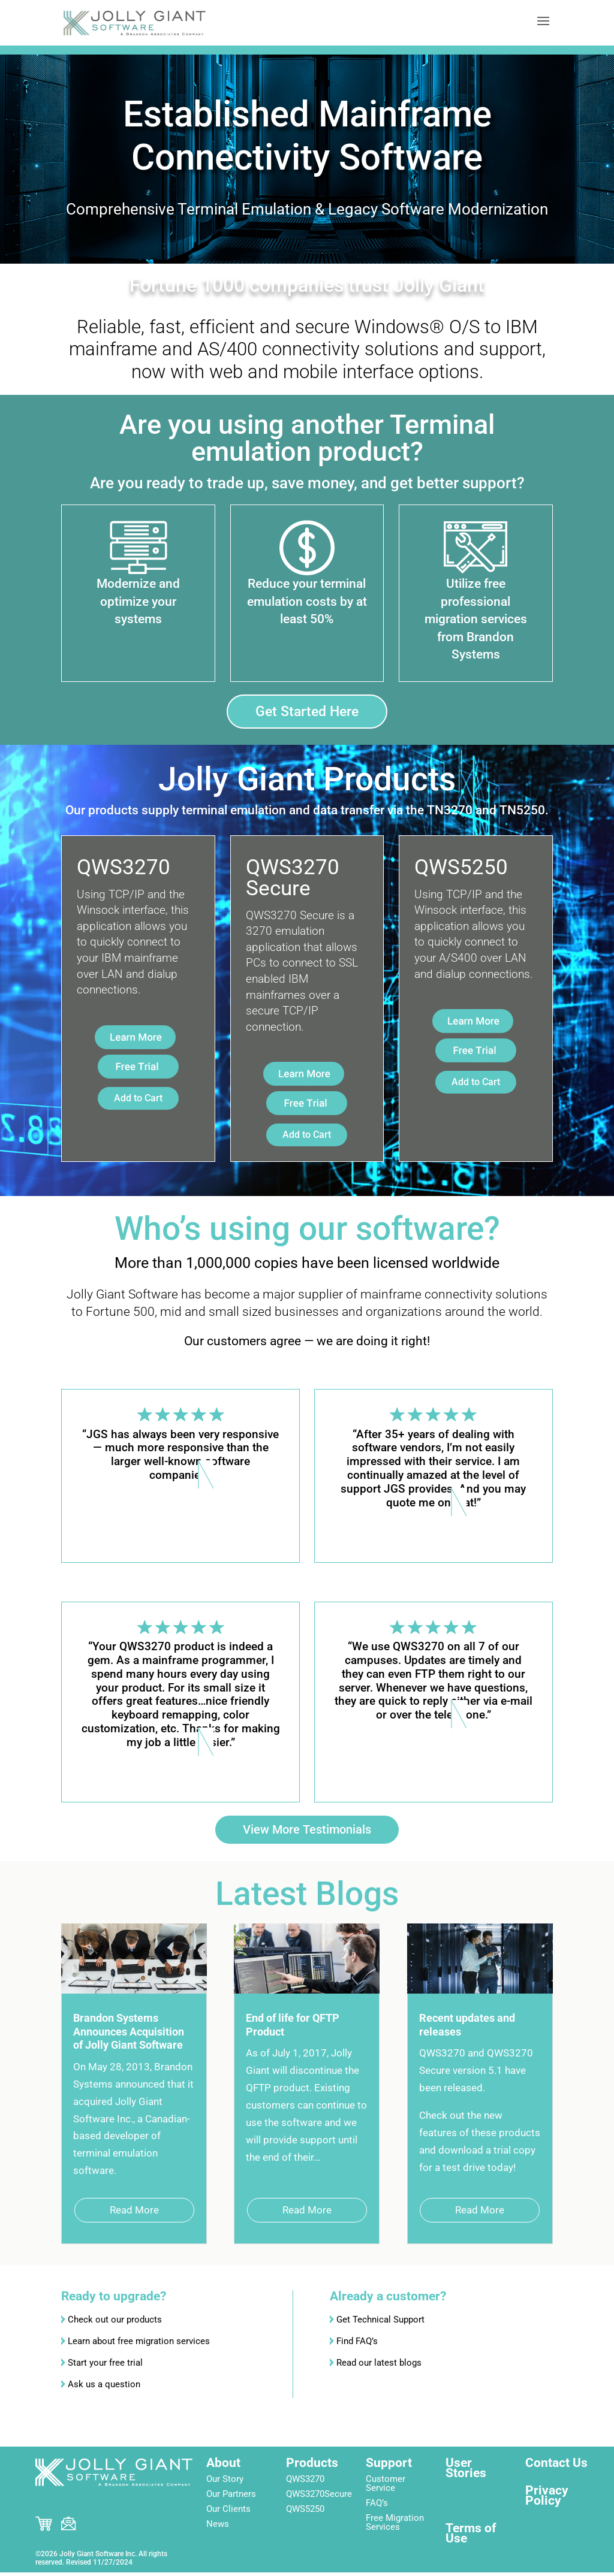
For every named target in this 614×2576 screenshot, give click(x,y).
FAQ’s (377, 2506)
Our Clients (228, 2512)
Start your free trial (105, 2366)
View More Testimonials (307, 1831)
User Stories (466, 2471)
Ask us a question (104, 2388)
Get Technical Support (380, 2323)
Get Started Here (307, 711)
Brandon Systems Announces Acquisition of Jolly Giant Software (128, 2035)
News (217, 2527)
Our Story (224, 2482)
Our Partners (231, 2497)
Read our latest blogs (379, 2366)
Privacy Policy (546, 2499)
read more (134, 2214)
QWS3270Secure (319, 2497)
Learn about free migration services (139, 2345)
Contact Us (556, 2466)
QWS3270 (305, 2482)
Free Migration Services (395, 2526)
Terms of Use (471, 2536)
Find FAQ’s (357, 2345)
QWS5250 (305, 2512)
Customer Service (385, 2487)
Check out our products (115, 2323)
